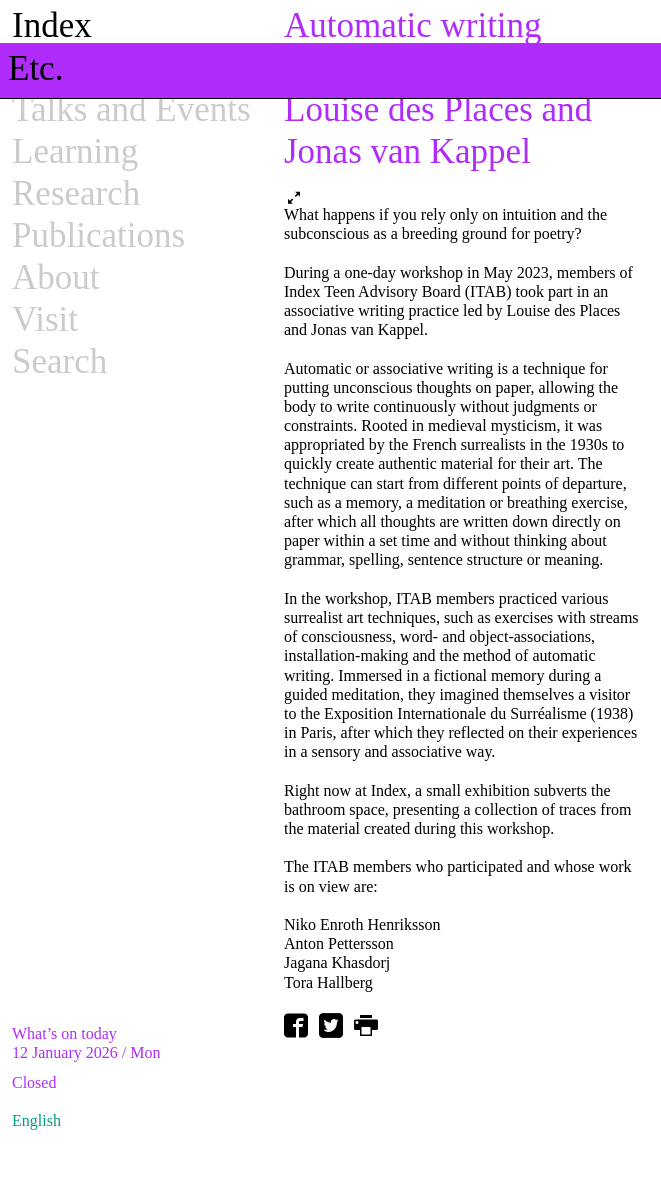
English (36, 1120)
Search (59, 361)
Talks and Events (131, 109)
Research (76, 193)
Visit (45, 319)
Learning (75, 151)
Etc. (35, 68)
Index (52, 25)
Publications (98, 235)
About (56, 277)
